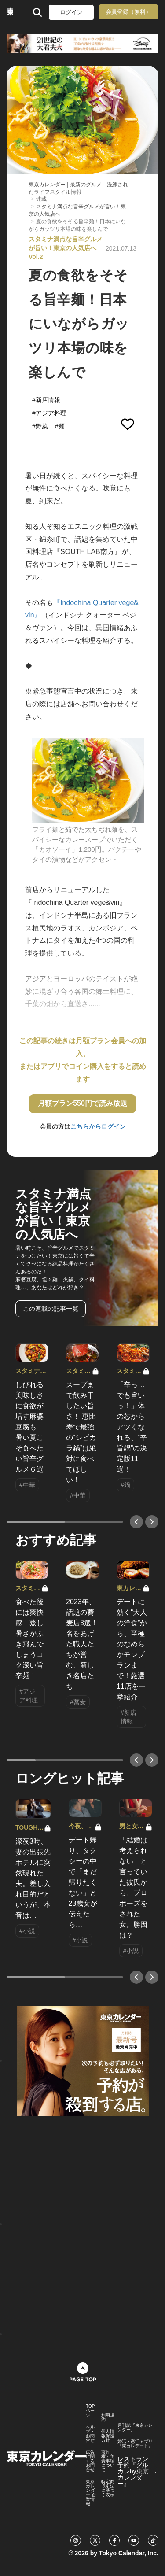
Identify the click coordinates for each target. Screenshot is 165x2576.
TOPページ (90, 2410)
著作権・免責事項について (107, 2461)
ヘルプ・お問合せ (90, 2434)
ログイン (71, 12)
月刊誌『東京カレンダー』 (135, 2427)
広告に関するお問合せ (90, 2461)
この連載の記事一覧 (50, 1308)
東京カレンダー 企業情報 (91, 2493)
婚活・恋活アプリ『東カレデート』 (135, 2443)
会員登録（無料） (128, 11)
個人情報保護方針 (107, 2436)
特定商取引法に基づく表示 (107, 2488)
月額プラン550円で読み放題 (82, 1103)
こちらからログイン (98, 1126)
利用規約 (107, 2417)
